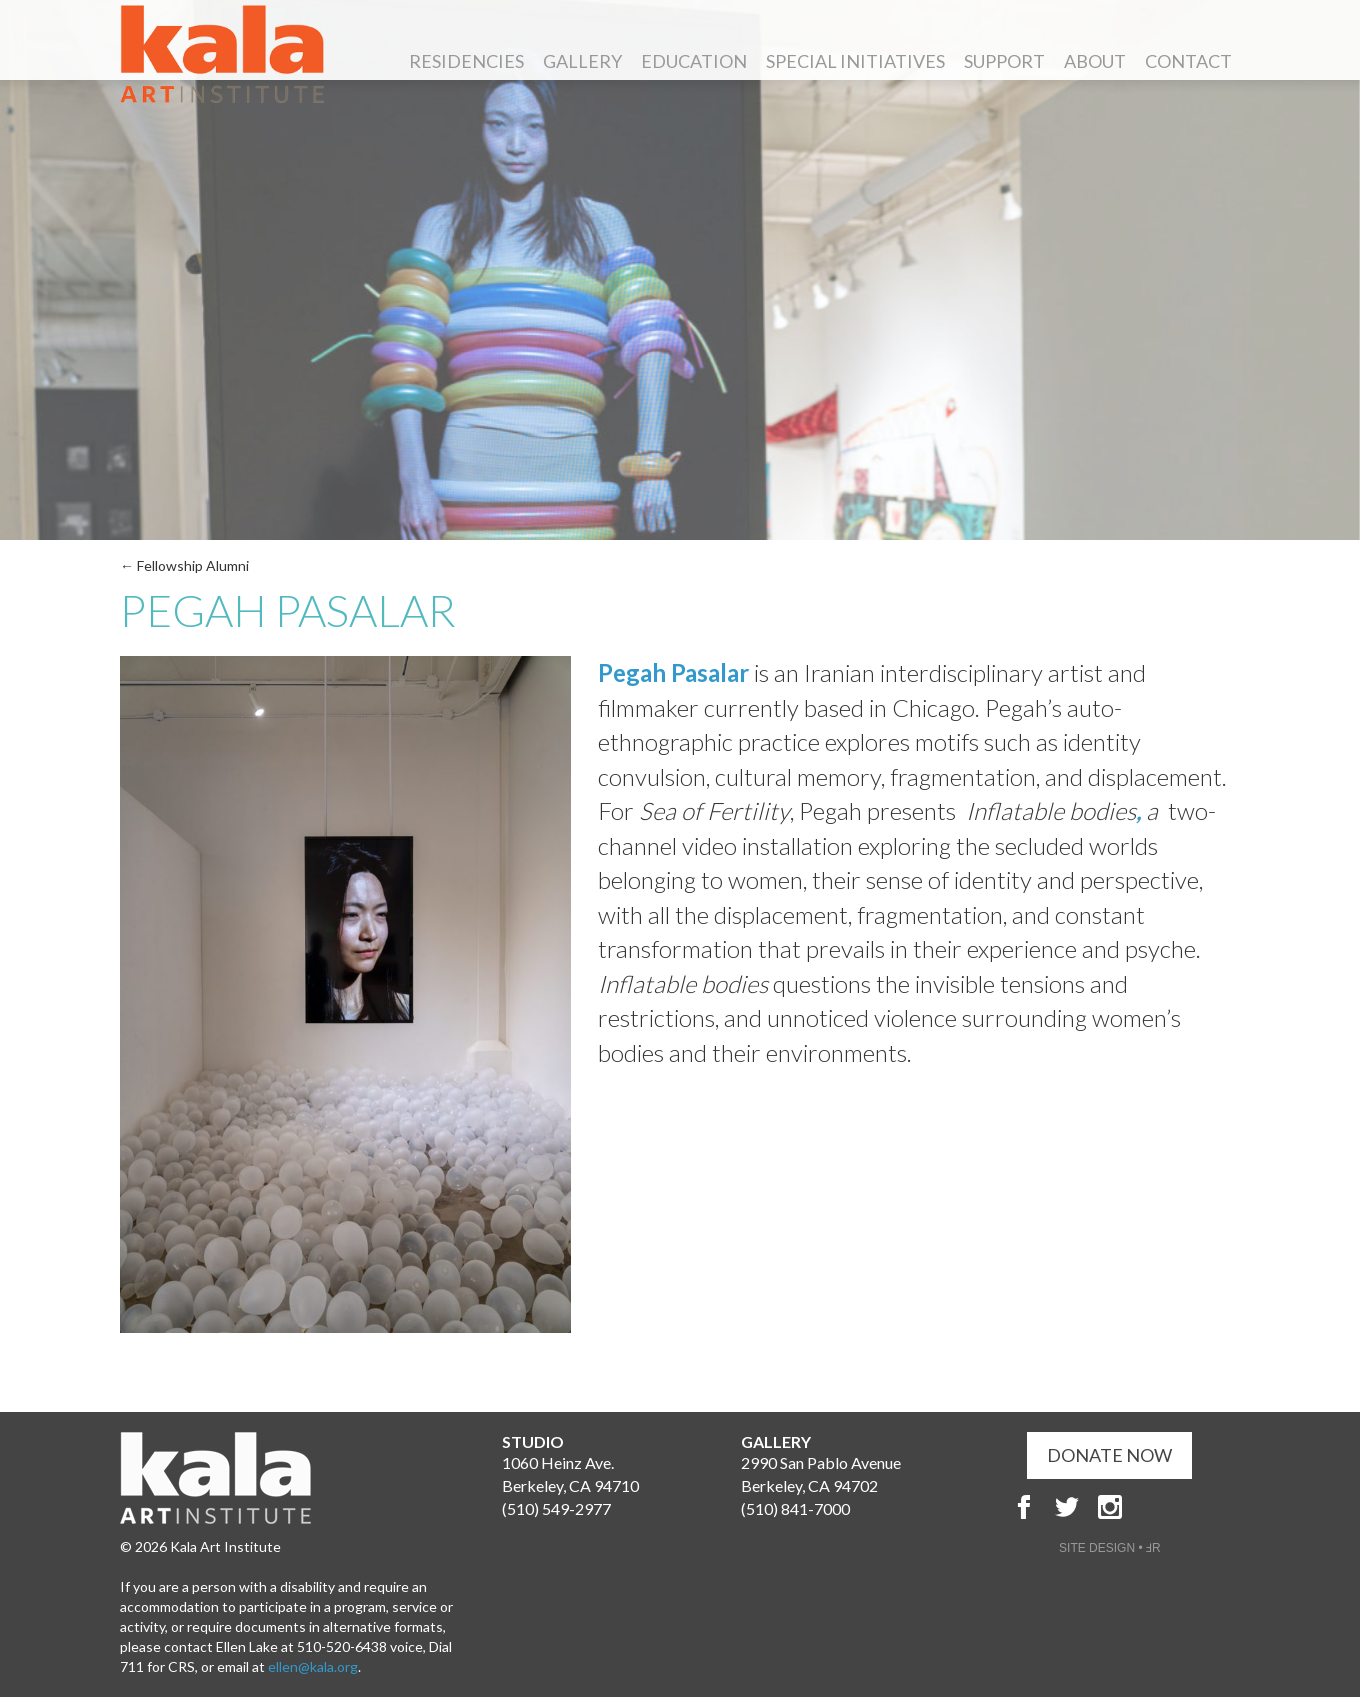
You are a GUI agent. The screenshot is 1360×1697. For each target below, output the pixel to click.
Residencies (466, 63)
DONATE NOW (1109, 1455)
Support (1004, 63)
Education (694, 63)
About (1095, 63)
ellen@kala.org (313, 1666)
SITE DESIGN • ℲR (1110, 1548)
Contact (1188, 63)
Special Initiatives (855, 63)
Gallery (582, 63)
